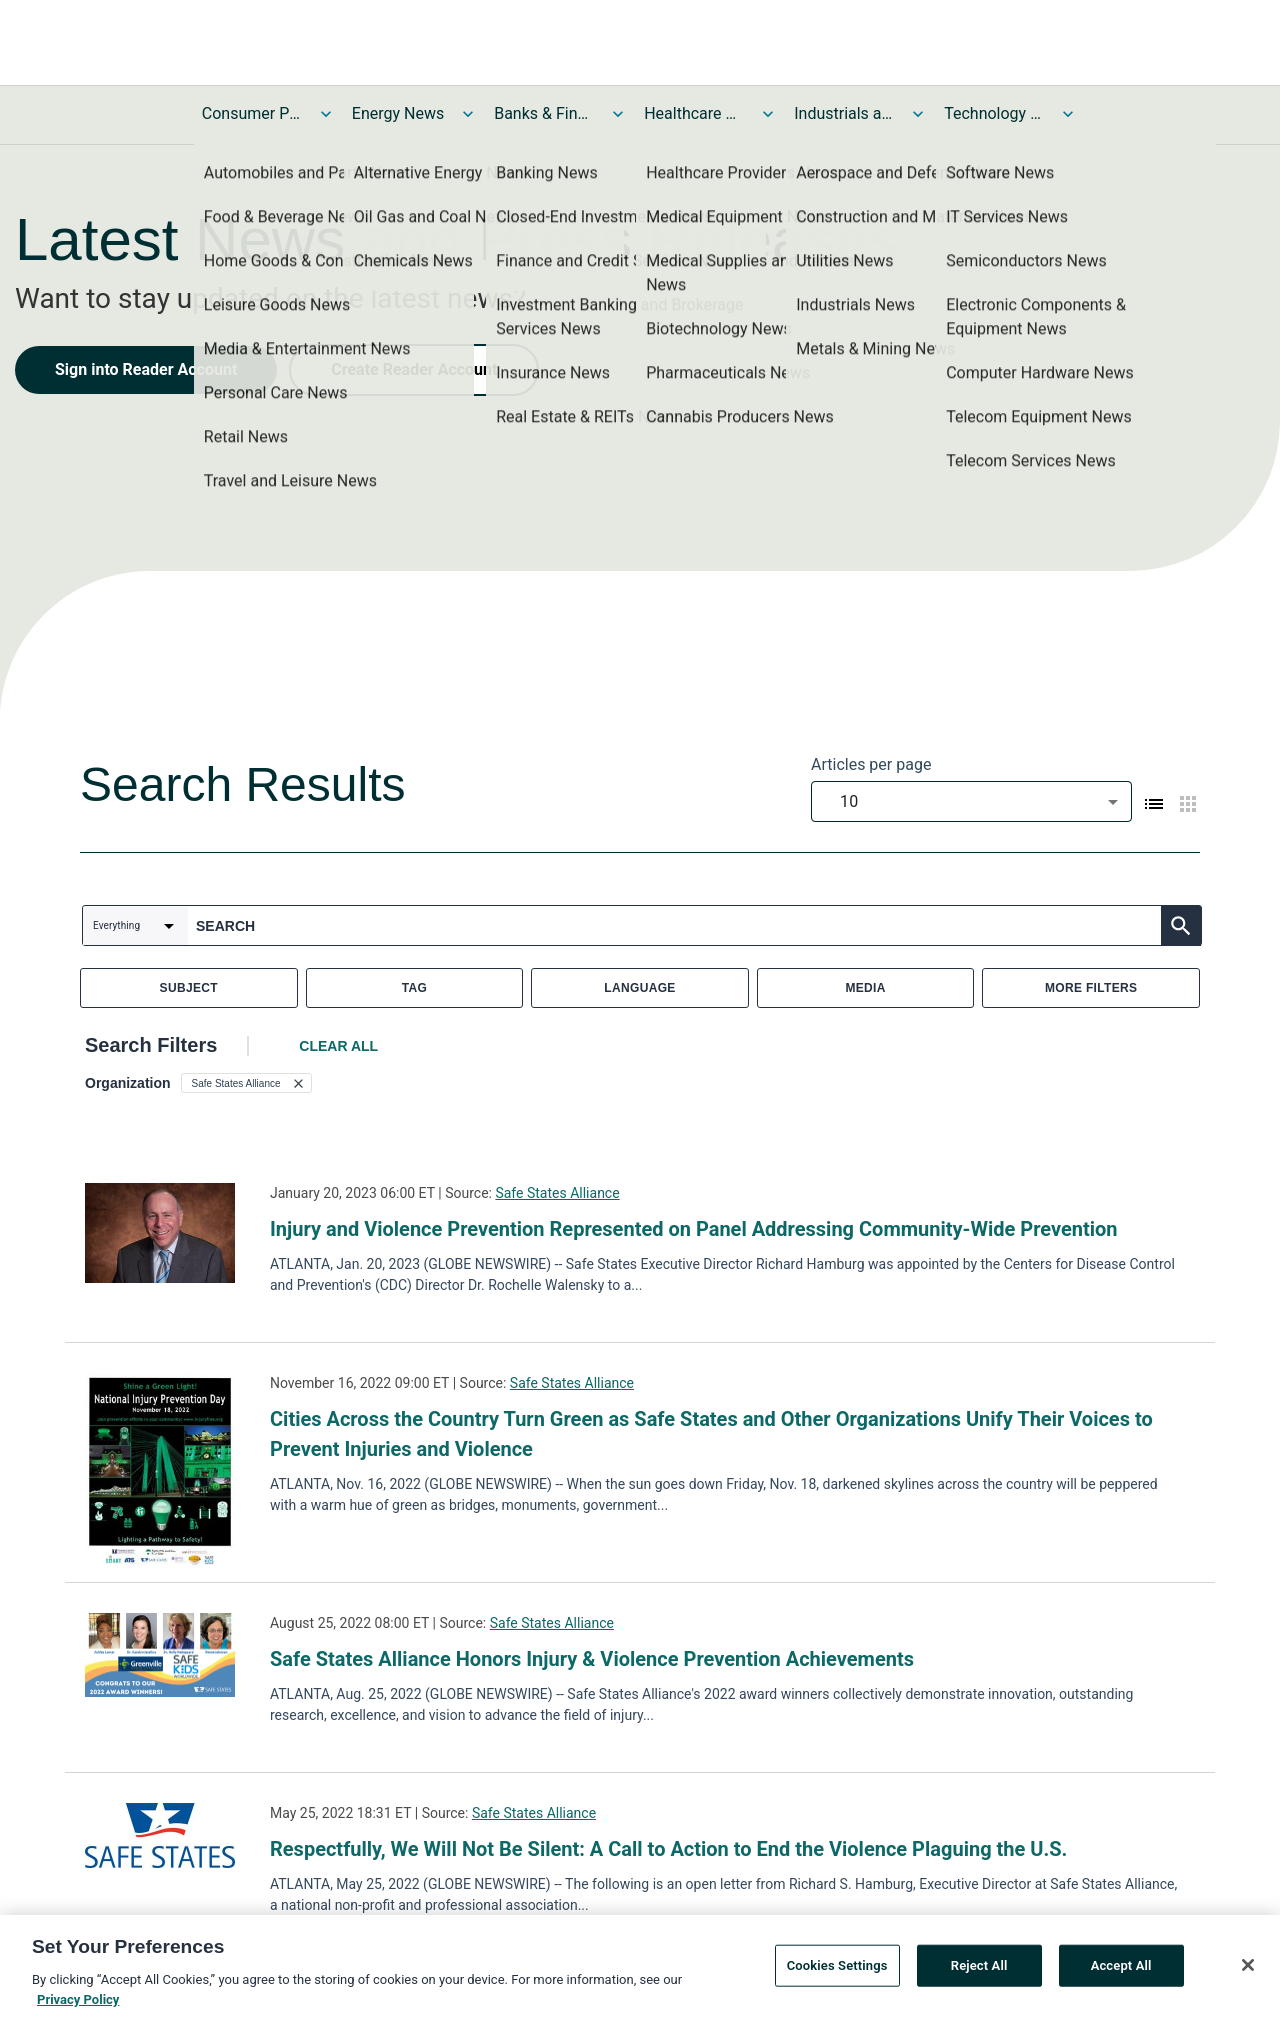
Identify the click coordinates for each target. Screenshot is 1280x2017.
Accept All (1121, 1973)
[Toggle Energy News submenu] (468, 114)
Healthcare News (694, 113)
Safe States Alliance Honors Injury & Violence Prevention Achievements (592, 1659)
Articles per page (871, 764)
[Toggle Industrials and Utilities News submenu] (918, 114)
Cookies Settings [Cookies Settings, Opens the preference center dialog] (837, 1973)
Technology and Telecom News (994, 113)
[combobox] (971, 801)
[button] (246, 1083)
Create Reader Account (414, 369)
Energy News (398, 113)
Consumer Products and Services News (252, 113)
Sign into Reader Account (146, 369)
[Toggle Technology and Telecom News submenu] (1068, 114)
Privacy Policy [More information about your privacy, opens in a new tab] (78, 2007)
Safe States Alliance (557, 1193)
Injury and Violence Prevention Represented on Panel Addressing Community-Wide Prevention (694, 1229)
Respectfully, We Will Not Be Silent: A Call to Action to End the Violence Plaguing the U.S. (668, 1849)
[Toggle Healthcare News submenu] (768, 114)
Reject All (979, 1973)
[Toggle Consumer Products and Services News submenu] (326, 114)
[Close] (1248, 1973)
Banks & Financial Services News (544, 113)
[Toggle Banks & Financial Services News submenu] (618, 114)
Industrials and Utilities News (844, 113)
